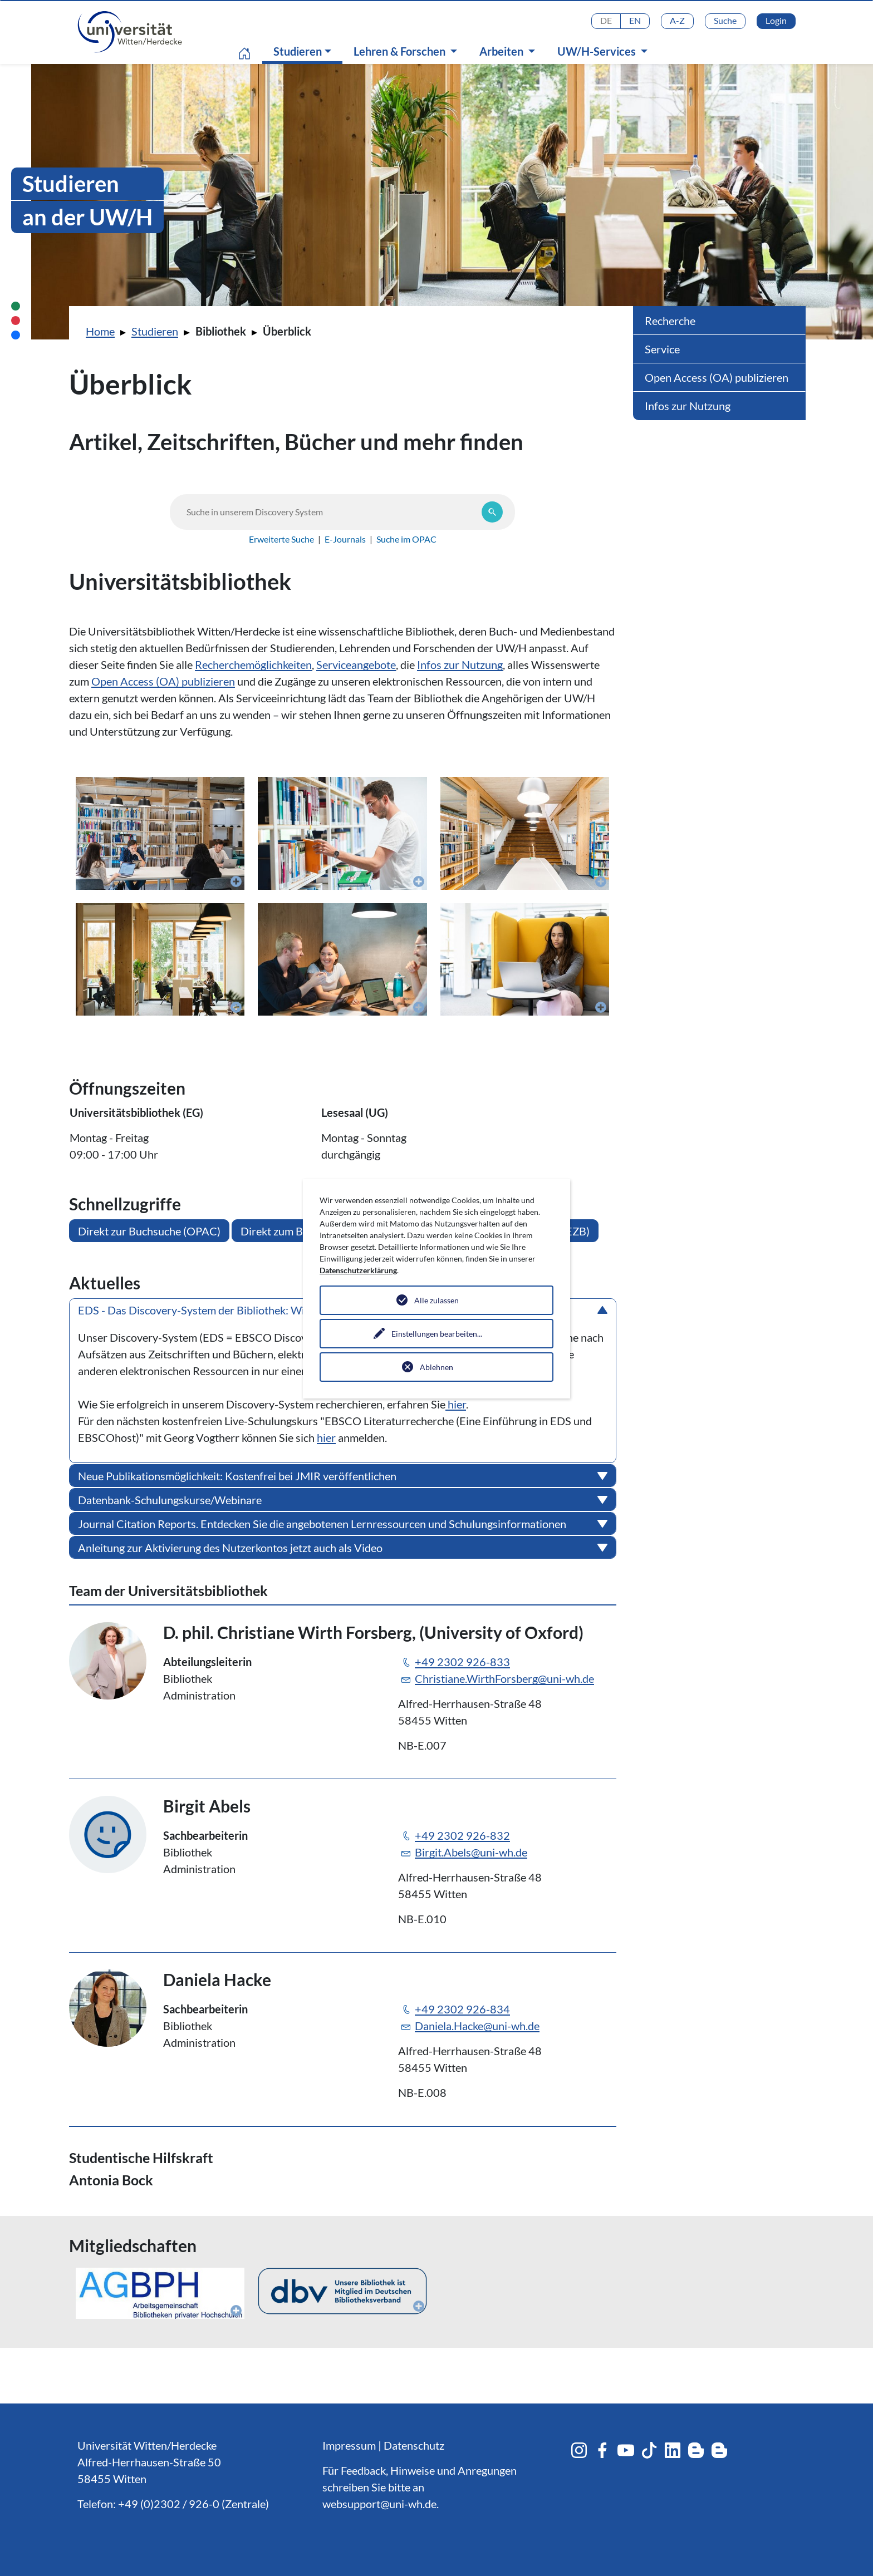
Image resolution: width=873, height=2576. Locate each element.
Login (776, 20)
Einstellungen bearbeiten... (436, 1333)
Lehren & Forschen (401, 51)
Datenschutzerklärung (358, 1270)
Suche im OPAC (406, 539)
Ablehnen (436, 1367)
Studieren (305, 51)
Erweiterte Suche (281, 539)
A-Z (677, 20)
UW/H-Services (597, 51)
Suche (725, 20)
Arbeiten (502, 51)
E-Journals (345, 539)
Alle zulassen (436, 1300)
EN (635, 20)
